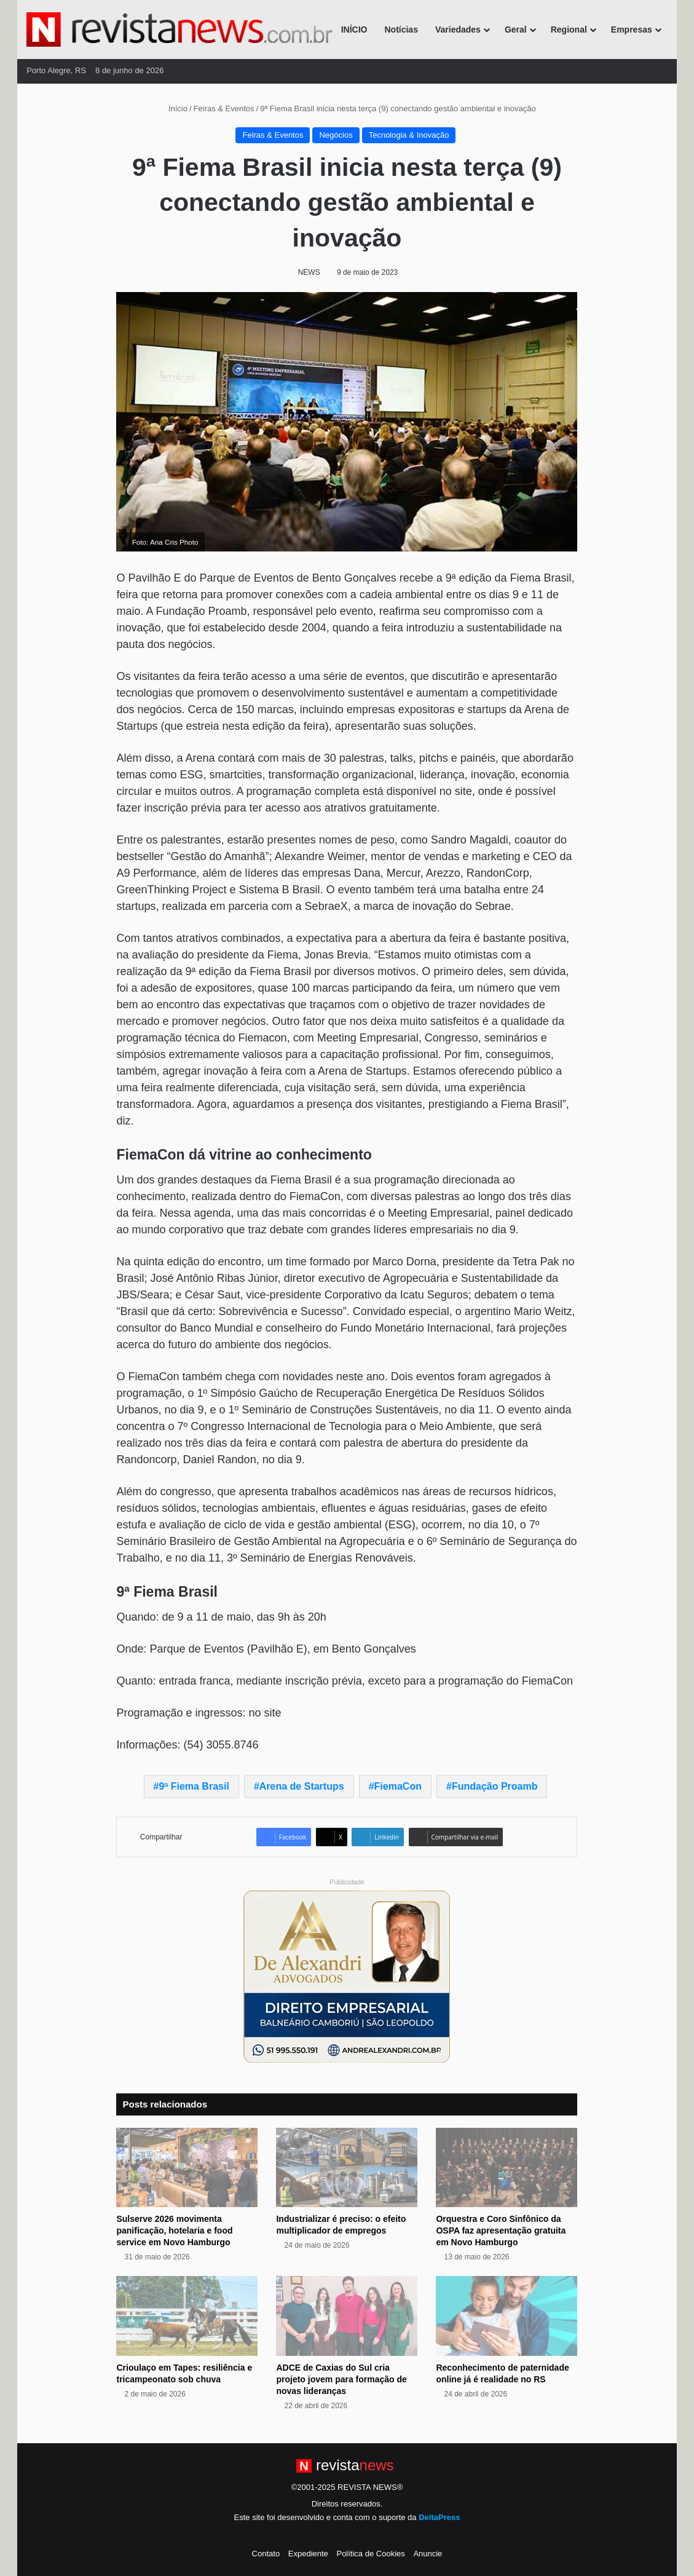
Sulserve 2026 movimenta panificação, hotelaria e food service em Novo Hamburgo (174, 2230)
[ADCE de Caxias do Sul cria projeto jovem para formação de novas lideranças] (346, 2316)
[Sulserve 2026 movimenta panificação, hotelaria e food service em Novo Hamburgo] (187, 2168)
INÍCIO (354, 29)
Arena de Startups (301, 1786)
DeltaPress (439, 2517)
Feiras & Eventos (224, 108)
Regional (569, 29)
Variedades (458, 29)
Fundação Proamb (495, 1786)
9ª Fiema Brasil (194, 1786)
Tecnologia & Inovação (409, 135)
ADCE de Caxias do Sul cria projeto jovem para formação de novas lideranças (341, 2379)
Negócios (335, 135)
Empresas (631, 29)
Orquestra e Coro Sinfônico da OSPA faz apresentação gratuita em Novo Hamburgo (501, 2230)
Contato (266, 2553)
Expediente (308, 2553)
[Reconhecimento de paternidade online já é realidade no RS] (506, 2316)
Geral (516, 29)
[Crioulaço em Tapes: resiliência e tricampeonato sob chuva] (187, 2316)
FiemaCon (398, 1786)
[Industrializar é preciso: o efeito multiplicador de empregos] (346, 2168)
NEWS (309, 272)
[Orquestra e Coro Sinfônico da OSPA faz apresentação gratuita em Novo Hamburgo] (506, 2168)
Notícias (400, 29)
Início (172, 108)
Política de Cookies (370, 2553)
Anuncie (427, 2553)
